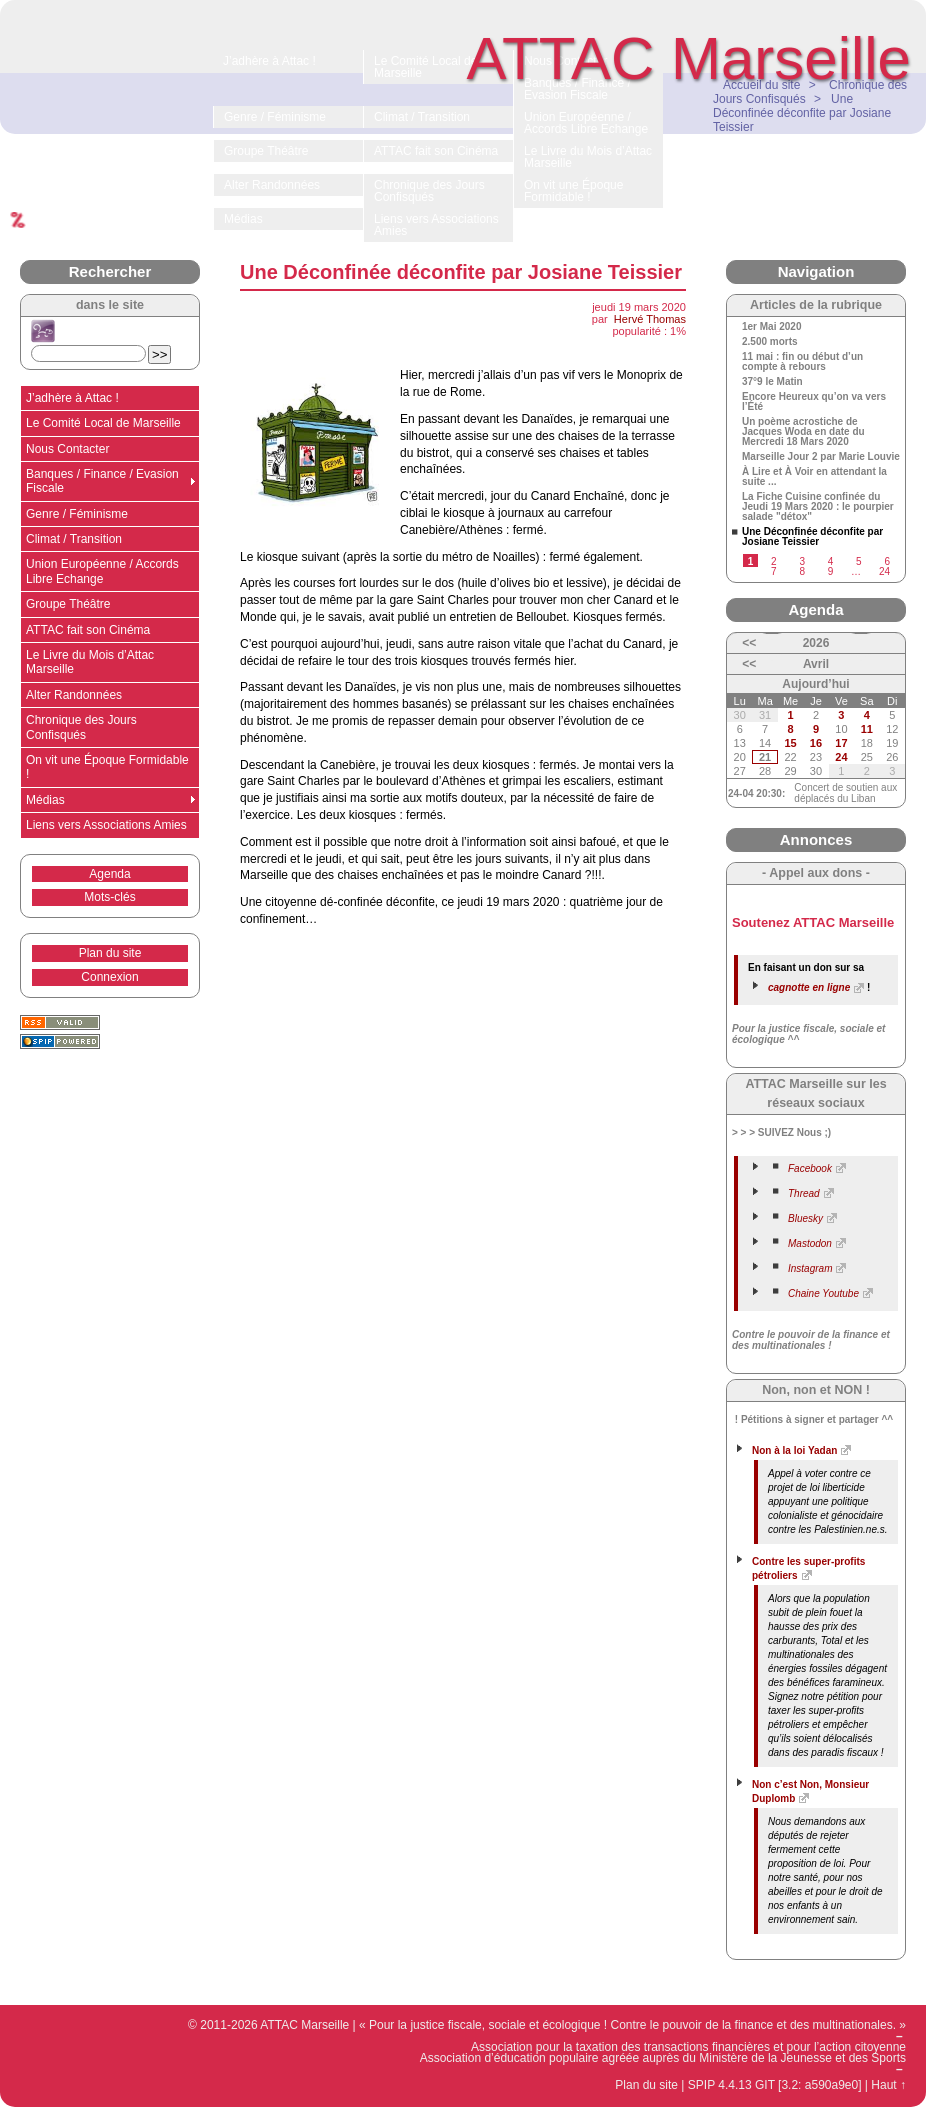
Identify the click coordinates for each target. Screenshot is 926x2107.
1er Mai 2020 (772, 327)
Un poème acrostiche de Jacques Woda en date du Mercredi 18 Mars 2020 (803, 432)
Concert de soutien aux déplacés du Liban (845, 793)
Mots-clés (109, 897)
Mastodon (810, 1243)
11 (867, 729)
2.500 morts (770, 342)
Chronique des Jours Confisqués (81, 727)
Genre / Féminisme (77, 514)
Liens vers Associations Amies (106, 825)
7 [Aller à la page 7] (774, 571)
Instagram (810, 1268)
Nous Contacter (67, 449)
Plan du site (110, 953)
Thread (804, 1193)
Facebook (810, 1168)
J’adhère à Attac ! (72, 398)
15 (790, 743)
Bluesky (805, 1218)
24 (841, 757)
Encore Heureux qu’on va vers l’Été (814, 402)
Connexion (109, 977)
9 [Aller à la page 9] (831, 571)
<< (749, 643)
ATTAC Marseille (689, 58)
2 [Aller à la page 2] (774, 561)
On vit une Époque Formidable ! (107, 767)
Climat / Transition (74, 539)
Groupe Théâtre (68, 604)
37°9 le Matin (772, 382)
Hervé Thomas (650, 319)
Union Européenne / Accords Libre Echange (102, 571)
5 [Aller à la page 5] (859, 561)
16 (816, 743)
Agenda (109, 874)
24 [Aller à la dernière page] (884, 571)
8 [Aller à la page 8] (802, 571)
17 (841, 743)
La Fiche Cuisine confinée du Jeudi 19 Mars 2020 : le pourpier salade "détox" (818, 507)
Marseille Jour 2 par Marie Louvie (821, 457)
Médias (45, 800)
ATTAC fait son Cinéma (88, 630)
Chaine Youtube (823, 1293)
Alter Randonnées (74, 695)
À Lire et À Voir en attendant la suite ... (814, 477)
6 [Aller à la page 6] (887, 561)
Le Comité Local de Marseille (103, 423)
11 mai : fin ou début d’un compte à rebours (802, 362)
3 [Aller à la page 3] (802, 561)
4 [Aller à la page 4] (831, 561)
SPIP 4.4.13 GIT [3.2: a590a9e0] (775, 2085)
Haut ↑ (888, 2085)
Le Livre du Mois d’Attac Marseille (90, 662)
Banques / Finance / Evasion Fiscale (102, 481)
